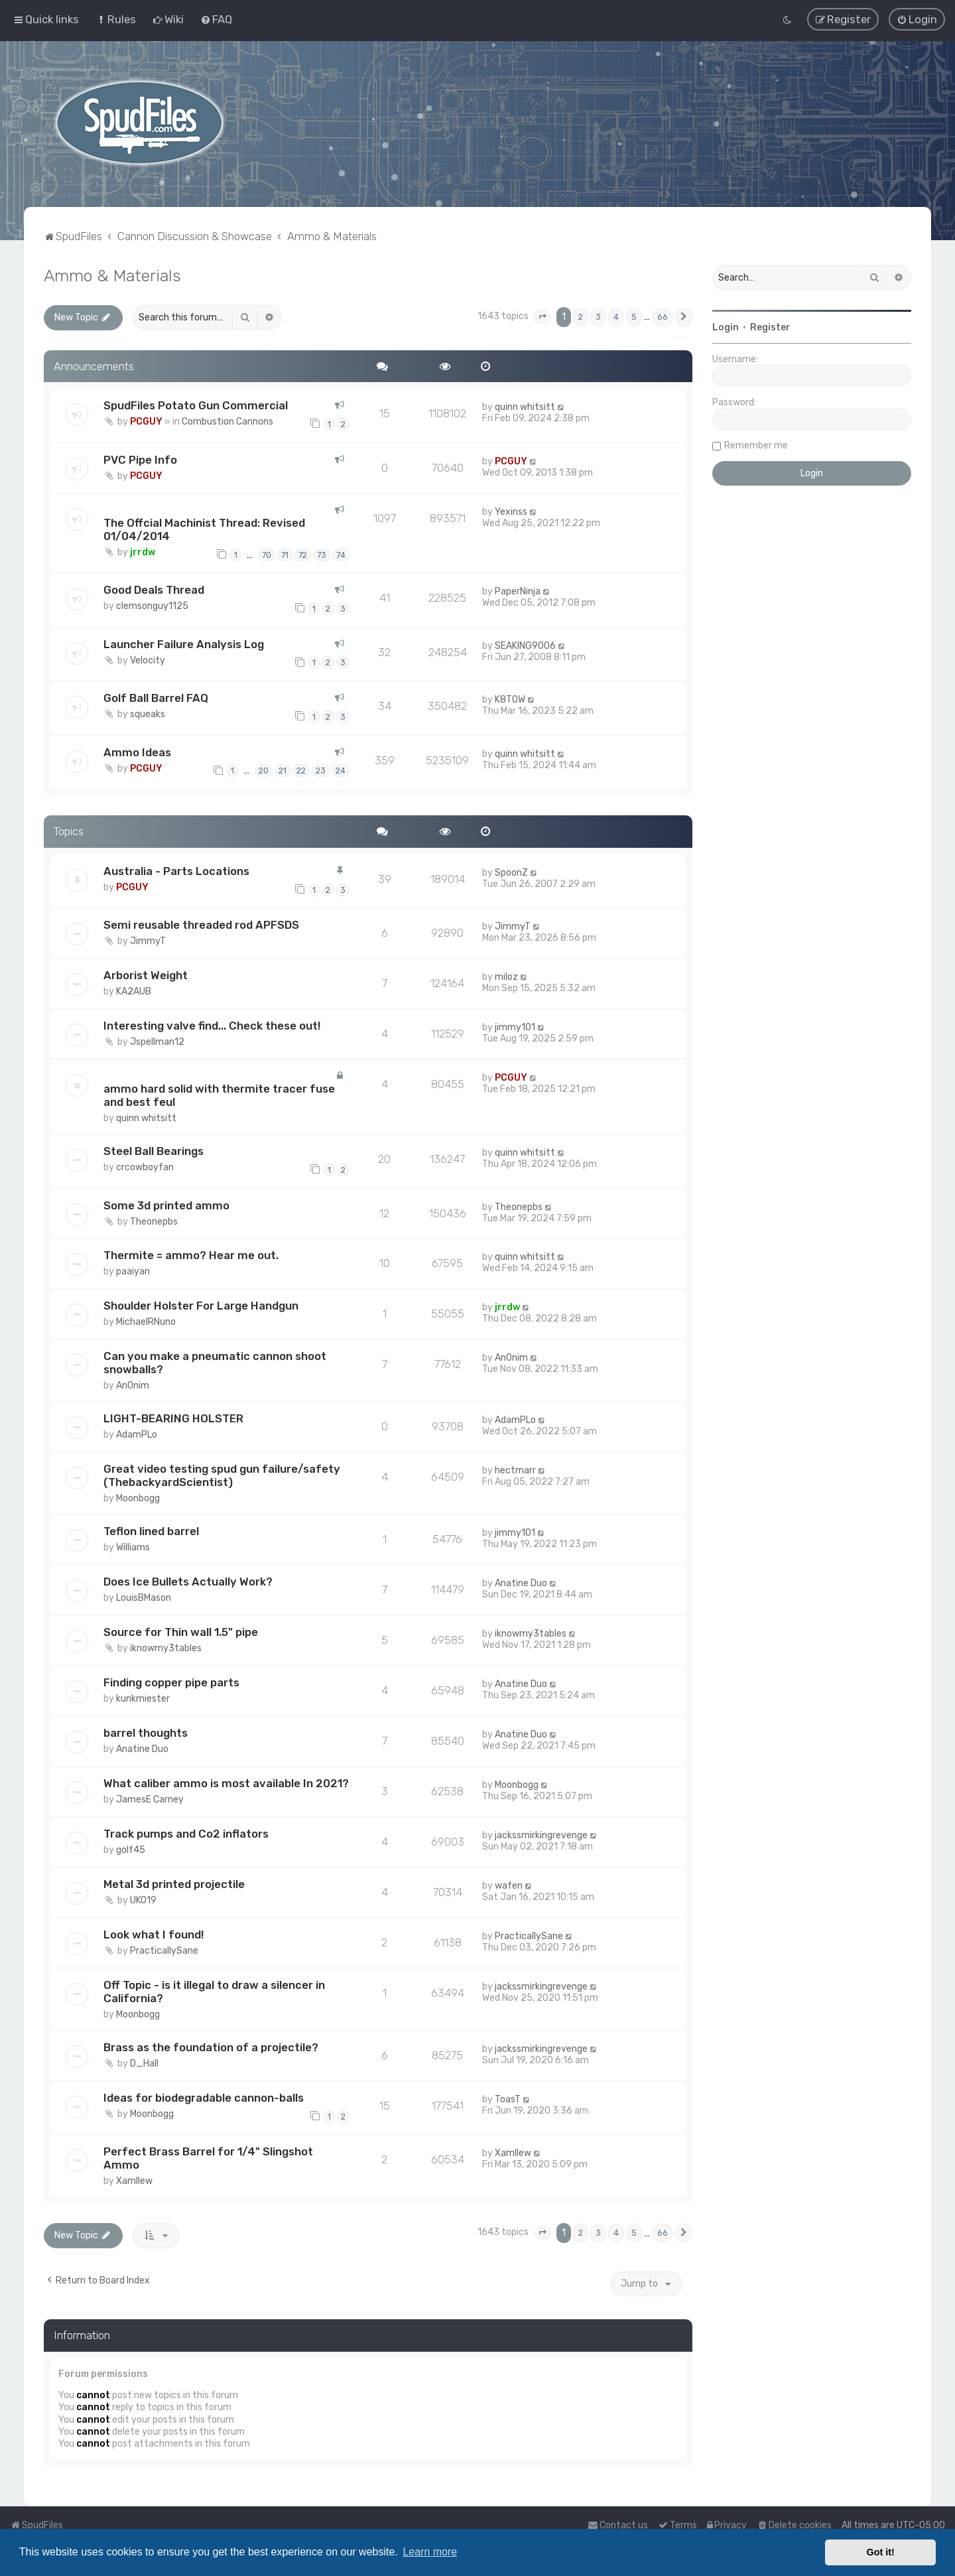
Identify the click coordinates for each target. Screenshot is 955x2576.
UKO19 (143, 1899)
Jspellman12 (157, 1041)
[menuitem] (115, 19)
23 (321, 770)
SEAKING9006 (525, 644)
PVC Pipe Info (140, 459)
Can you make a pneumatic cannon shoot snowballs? (214, 1362)
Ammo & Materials (112, 275)
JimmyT (148, 940)
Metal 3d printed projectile (174, 1883)
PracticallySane (164, 1950)
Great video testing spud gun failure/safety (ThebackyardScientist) (221, 1474)
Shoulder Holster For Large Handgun (200, 1305)
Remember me (756, 444)
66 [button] (662, 316)
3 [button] (598, 316)
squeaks (147, 713)
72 (302, 554)
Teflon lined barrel (151, 1530)
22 (301, 770)
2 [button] (580, 316)
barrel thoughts (145, 1732)
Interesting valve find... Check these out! (211, 1025)
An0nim (132, 1384)
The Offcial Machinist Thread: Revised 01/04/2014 (204, 528)
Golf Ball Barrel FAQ (155, 697)
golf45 (130, 1849)
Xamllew (134, 2180)
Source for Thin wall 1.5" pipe (180, 1631)
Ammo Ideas (137, 751)
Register (770, 326)
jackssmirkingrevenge (541, 1834)
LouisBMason (143, 1597)
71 (284, 554)
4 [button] (616, 316)
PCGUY (146, 421)
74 (341, 554)
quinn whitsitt (525, 406)
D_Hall (144, 2062)
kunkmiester (143, 1698)
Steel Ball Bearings (153, 1150)
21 (282, 770)
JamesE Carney (150, 1798)
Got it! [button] (881, 2552)
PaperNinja (518, 590)
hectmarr (515, 1469)
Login (725, 326)
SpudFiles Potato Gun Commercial (195, 404)
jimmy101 (515, 1026)
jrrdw (142, 551)
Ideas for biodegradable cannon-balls (203, 2097)
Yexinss (511, 511)
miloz (506, 976)
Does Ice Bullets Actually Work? (188, 1581)
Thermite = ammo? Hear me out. (191, 1254)
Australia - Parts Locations (176, 870)
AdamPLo (136, 1434)
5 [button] (634, 316)
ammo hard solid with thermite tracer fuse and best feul (219, 1094)
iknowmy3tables (166, 1647)
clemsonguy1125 (152, 605)
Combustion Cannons (227, 421)
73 (321, 554)
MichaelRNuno (146, 1321)
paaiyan (133, 1270)
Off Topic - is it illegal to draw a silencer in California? (214, 1991)
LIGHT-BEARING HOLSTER (173, 1417)
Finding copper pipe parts (171, 1681)
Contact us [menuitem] (618, 2525)
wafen (509, 1885)
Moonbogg (138, 1497)
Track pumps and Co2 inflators (186, 1833)
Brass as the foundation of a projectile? (210, 2046)
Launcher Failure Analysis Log (183, 642)
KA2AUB (133, 990)
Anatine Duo (521, 1582)
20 (264, 770)
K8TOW (510, 699)
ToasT (508, 2098)
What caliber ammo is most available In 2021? (226, 1782)
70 (266, 554)
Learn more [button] (430, 2551)
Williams (133, 1546)
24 (341, 770)
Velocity (147, 659)
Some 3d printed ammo (166, 1204)
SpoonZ (511, 872)
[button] (542, 316)
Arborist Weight (145, 974)
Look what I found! (153, 1933)
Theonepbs (154, 1220)
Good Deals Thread (153, 589)
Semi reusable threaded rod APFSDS (201, 924)
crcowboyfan (145, 1166)
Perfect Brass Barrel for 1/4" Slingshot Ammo (208, 2157)
